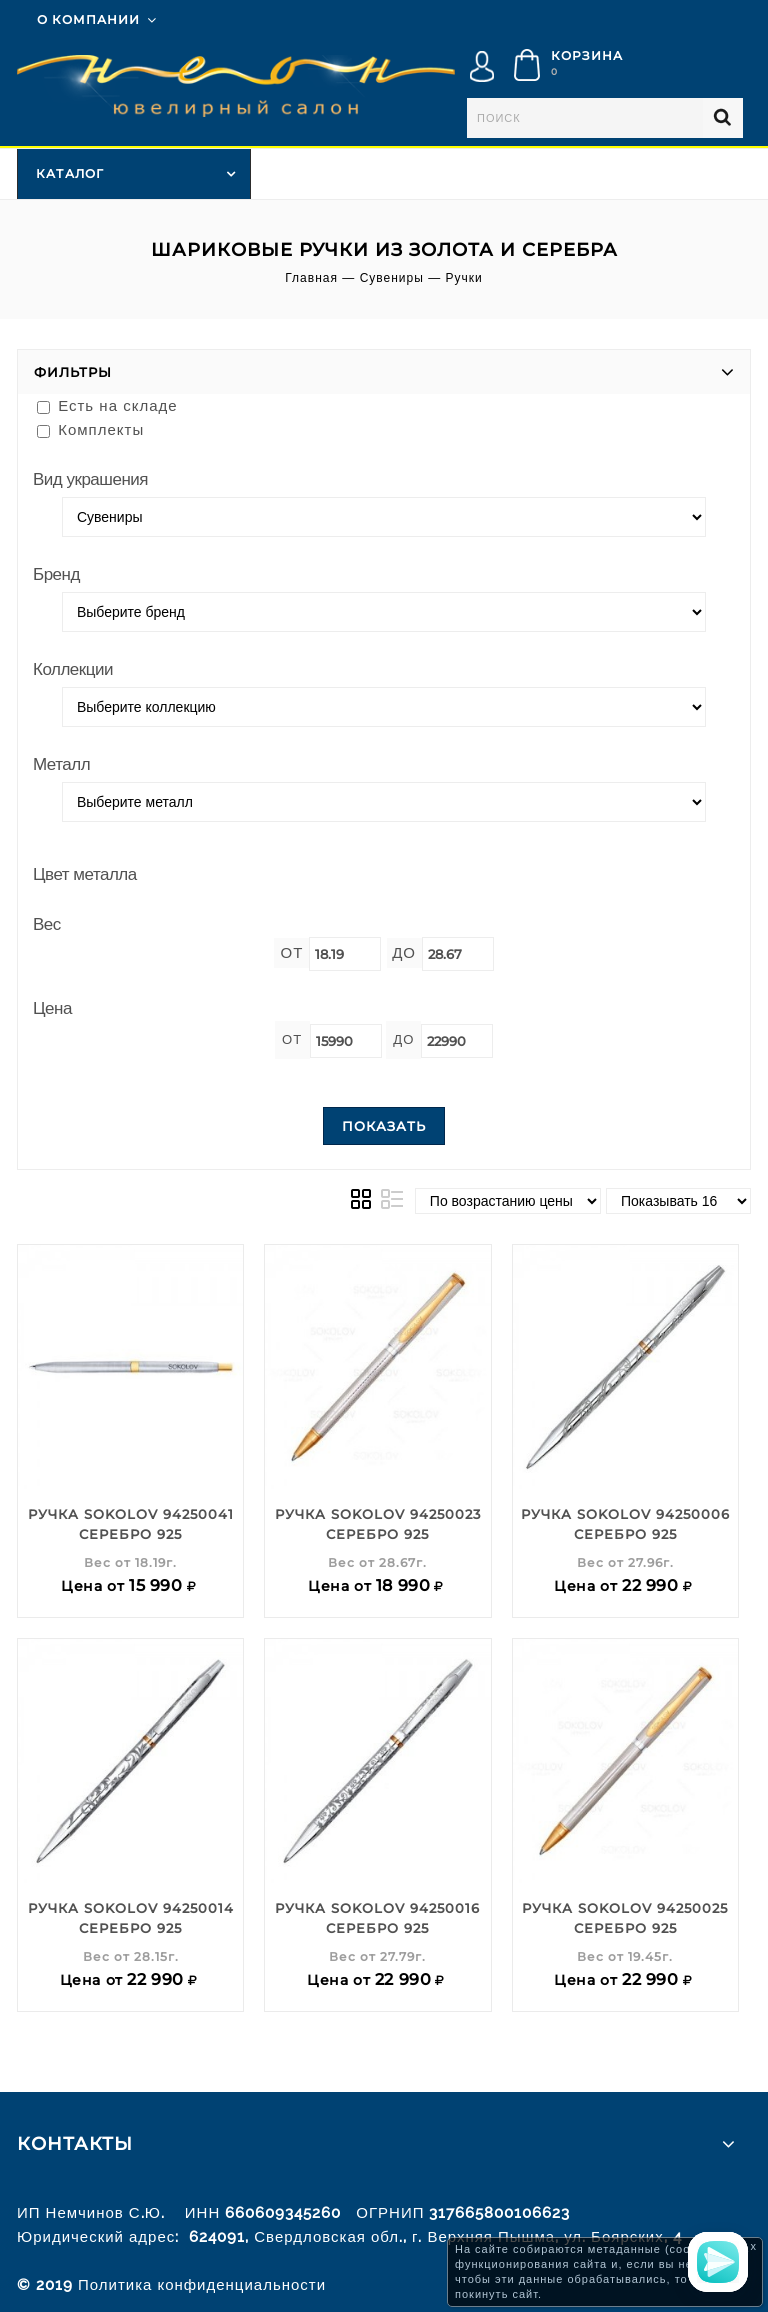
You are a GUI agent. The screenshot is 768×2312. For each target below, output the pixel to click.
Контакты (75, 2144)
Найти (723, 118)
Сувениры (392, 278)
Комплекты (90, 429)
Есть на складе (107, 405)
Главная (311, 278)
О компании (88, 19)
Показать (384, 1126)
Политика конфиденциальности (202, 2285)
